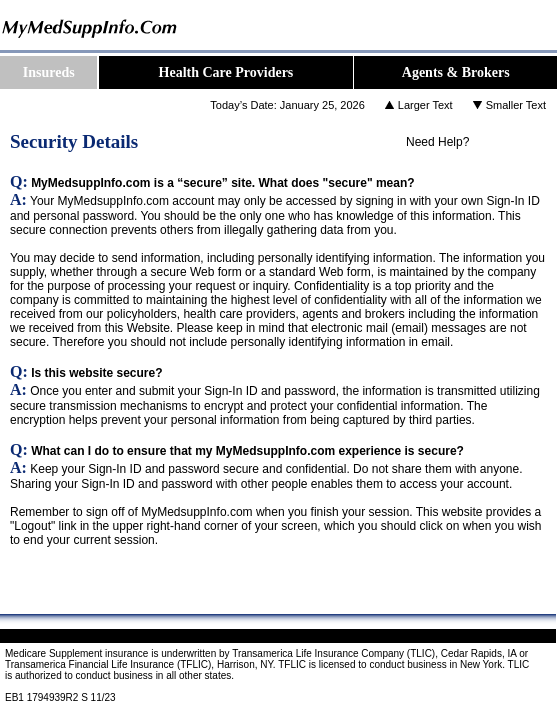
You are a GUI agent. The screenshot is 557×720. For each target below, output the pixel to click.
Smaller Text (516, 105)
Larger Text (425, 105)
